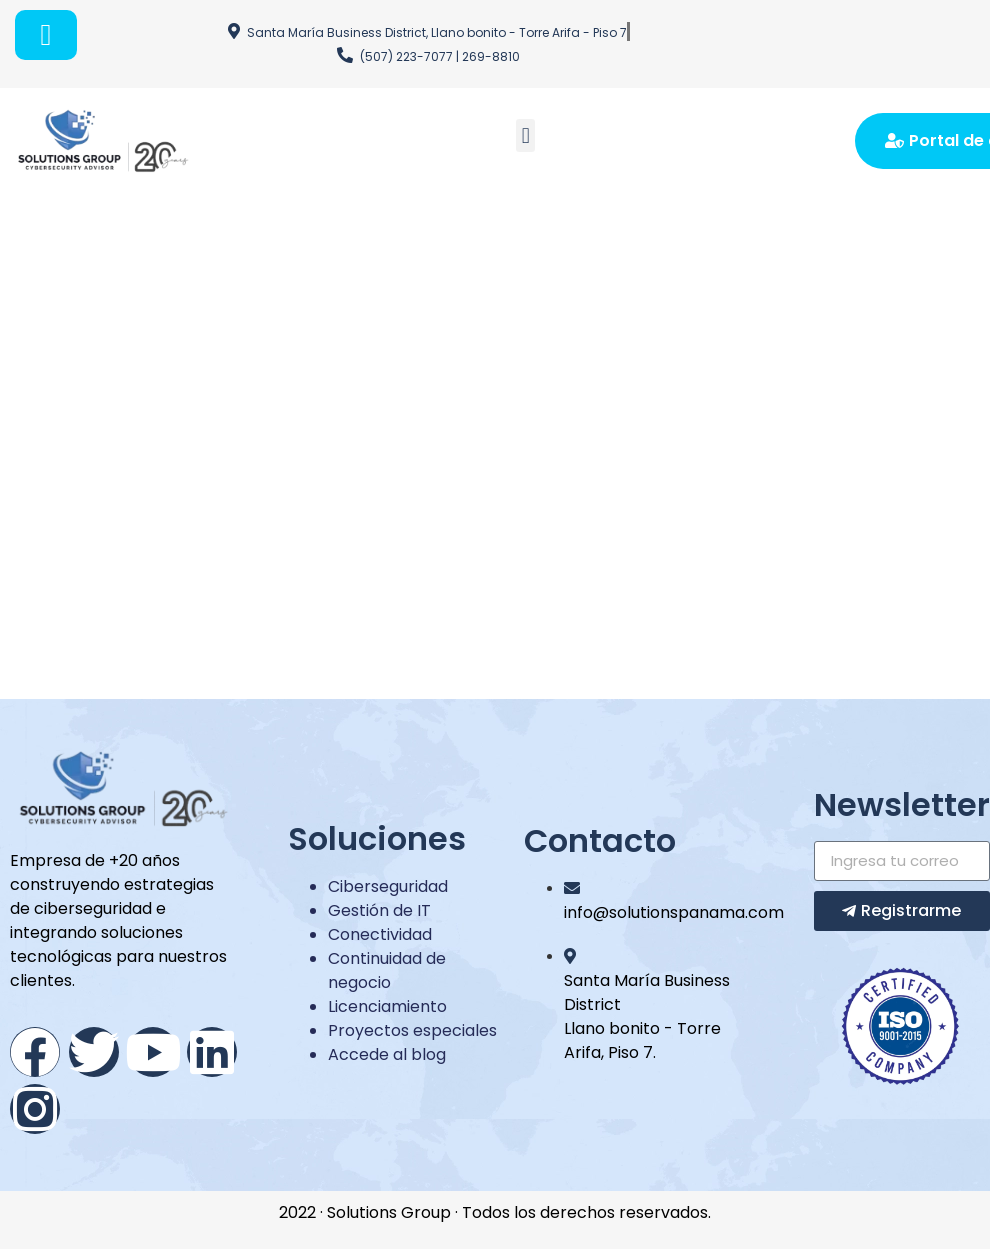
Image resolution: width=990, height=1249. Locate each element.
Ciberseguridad (388, 886)
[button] (525, 135)
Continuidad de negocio (387, 970)
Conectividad (380, 934)
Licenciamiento (387, 1006)
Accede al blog (387, 1054)
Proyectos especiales (412, 1030)
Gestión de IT (379, 910)
